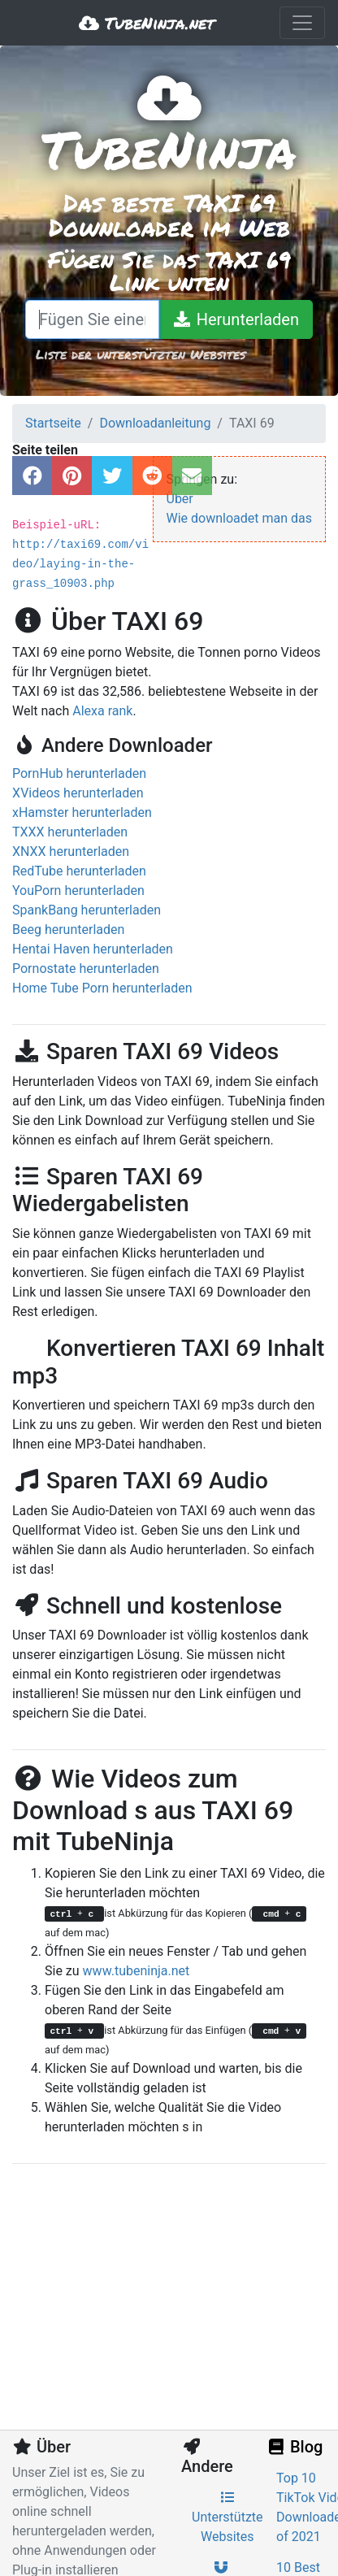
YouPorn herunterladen (78, 890)
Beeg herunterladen (68, 929)
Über (180, 498)
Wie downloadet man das (240, 518)
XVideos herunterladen (78, 793)
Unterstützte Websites (227, 2517)
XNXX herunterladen (70, 851)
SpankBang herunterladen (86, 910)
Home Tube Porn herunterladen (102, 988)
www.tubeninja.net (136, 1971)
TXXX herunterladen (70, 832)
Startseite (53, 423)
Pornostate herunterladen (85, 968)
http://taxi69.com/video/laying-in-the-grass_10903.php (80, 564)
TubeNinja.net (146, 22)
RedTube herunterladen (79, 871)
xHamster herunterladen (82, 812)
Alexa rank (102, 711)
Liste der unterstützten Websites (140, 354)
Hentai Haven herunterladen (92, 949)
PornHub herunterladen (79, 773)
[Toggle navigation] (302, 23)
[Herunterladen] (235, 319)
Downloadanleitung (154, 423)
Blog (294, 2447)
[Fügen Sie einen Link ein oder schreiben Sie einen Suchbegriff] (92, 319)
